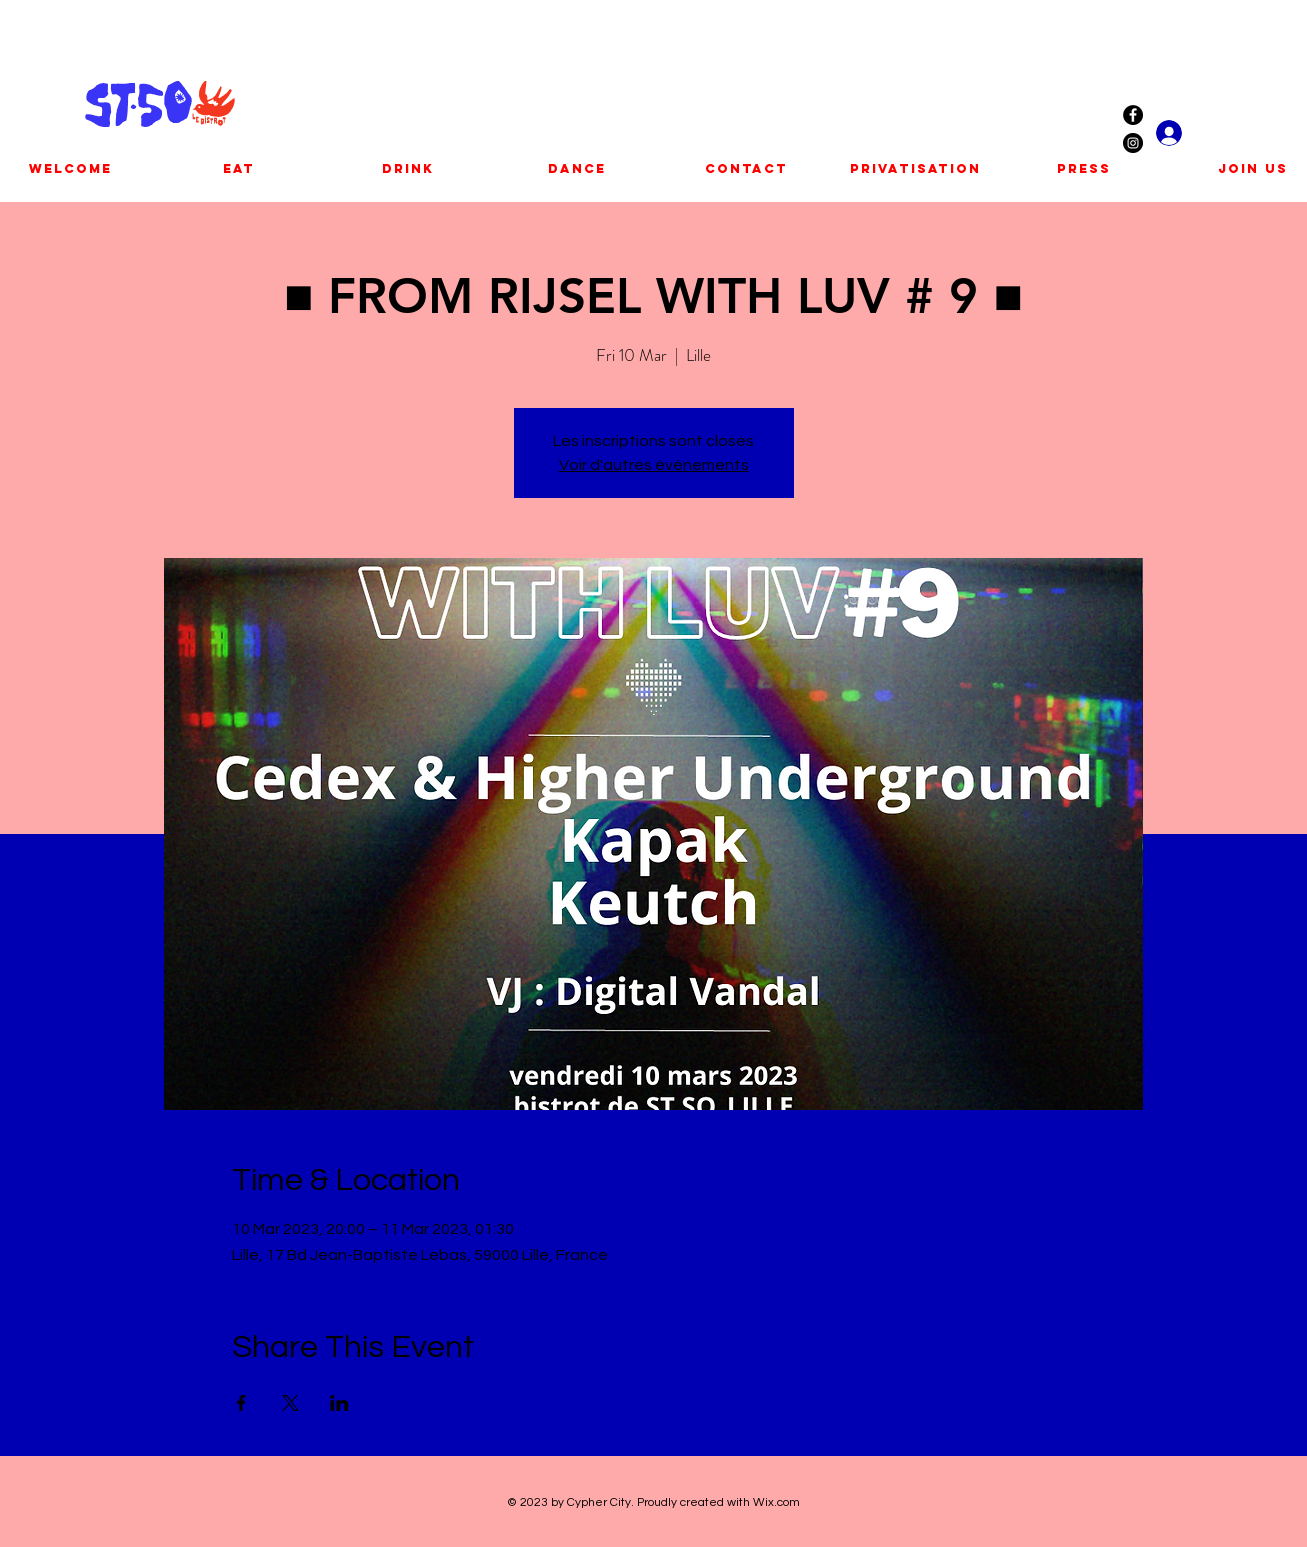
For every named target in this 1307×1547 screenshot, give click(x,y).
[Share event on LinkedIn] (339, 1403)
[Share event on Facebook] (241, 1403)
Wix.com (776, 1502)
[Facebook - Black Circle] (1133, 115)
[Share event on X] (290, 1403)
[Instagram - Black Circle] (1133, 143)
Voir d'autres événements (654, 465)
